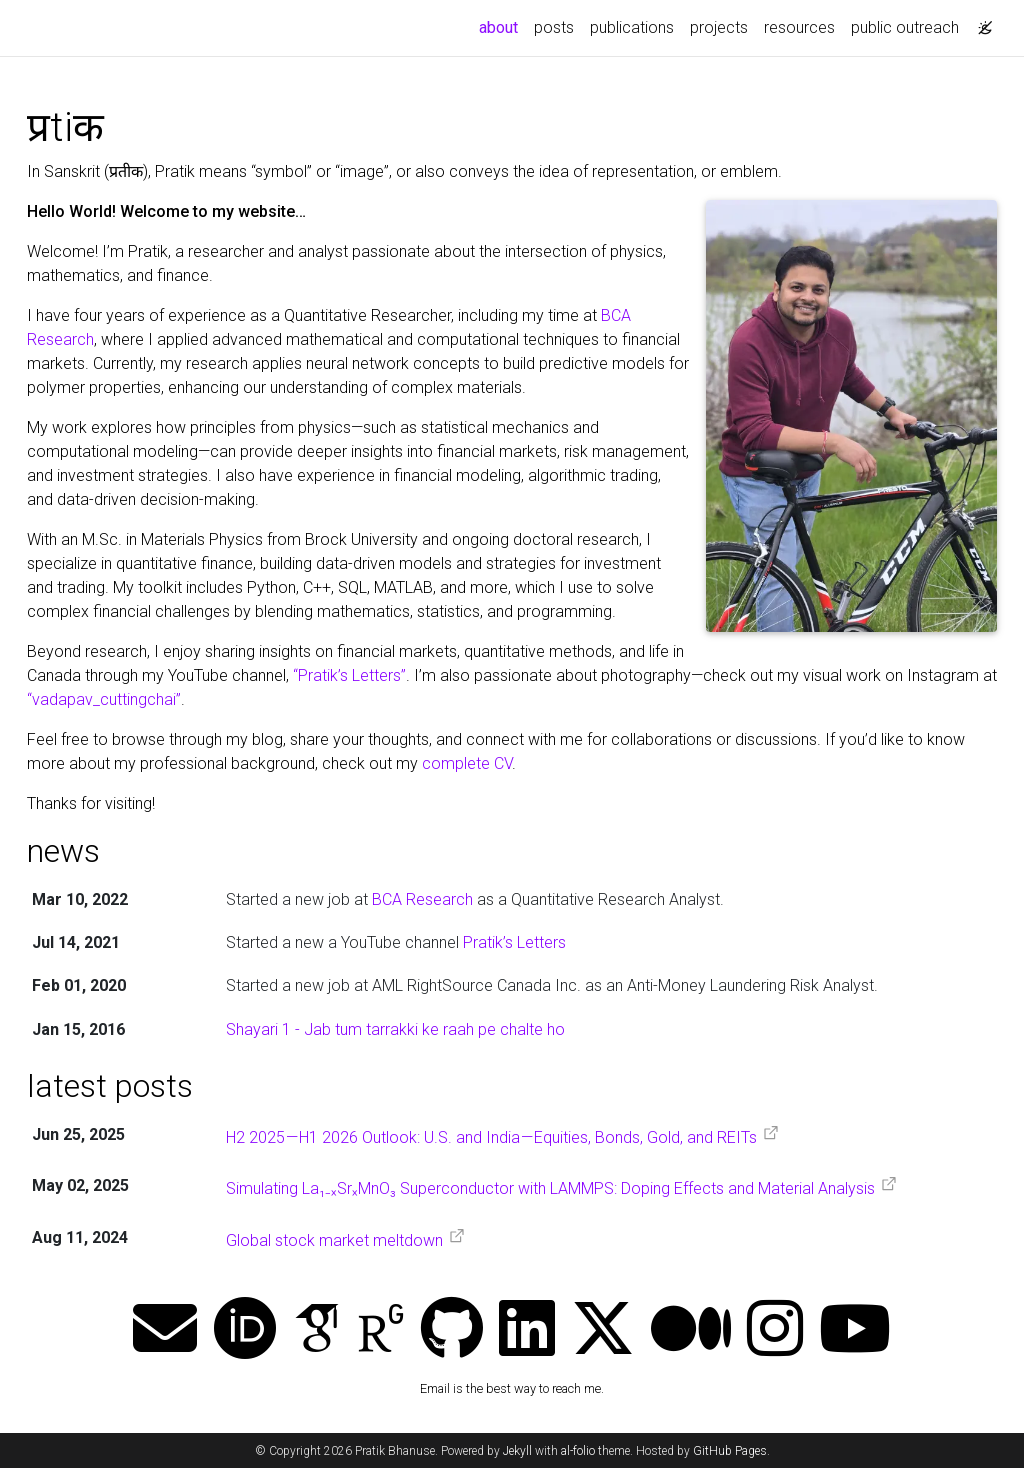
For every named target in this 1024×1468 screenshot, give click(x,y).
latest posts (110, 1086)
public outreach (905, 27)
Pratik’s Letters (514, 942)
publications (632, 27)
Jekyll (517, 1451)
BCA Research (422, 899)
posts (554, 27)
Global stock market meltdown (334, 1240)
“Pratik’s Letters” (349, 675)
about (502, 26)
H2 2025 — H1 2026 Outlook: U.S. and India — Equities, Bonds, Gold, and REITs (491, 1137)
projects (719, 27)
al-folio (578, 1451)
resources (799, 27)
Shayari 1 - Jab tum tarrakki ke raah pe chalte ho (395, 1029)
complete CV (467, 763)
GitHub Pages (730, 1451)
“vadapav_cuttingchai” (104, 699)
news (63, 851)
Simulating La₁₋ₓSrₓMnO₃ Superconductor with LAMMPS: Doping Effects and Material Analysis (550, 1189)
